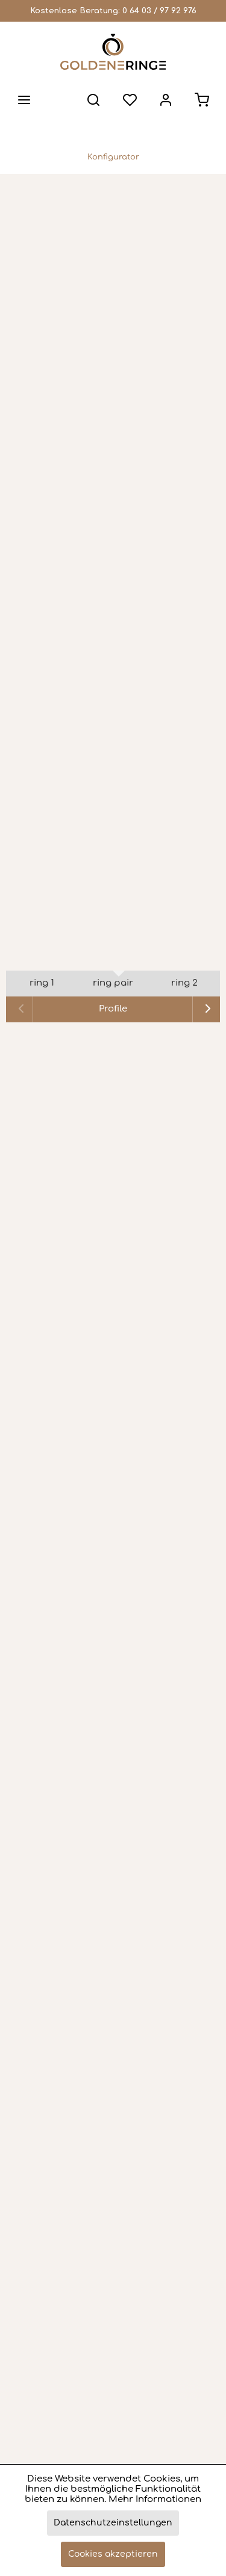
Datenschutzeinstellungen (113, 2522)
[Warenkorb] (202, 100)
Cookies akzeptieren (113, 2554)
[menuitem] (24, 100)
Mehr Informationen (154, 2499)
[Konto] (166, 100)
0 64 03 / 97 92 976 (159, 11)
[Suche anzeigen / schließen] (93, 100)
